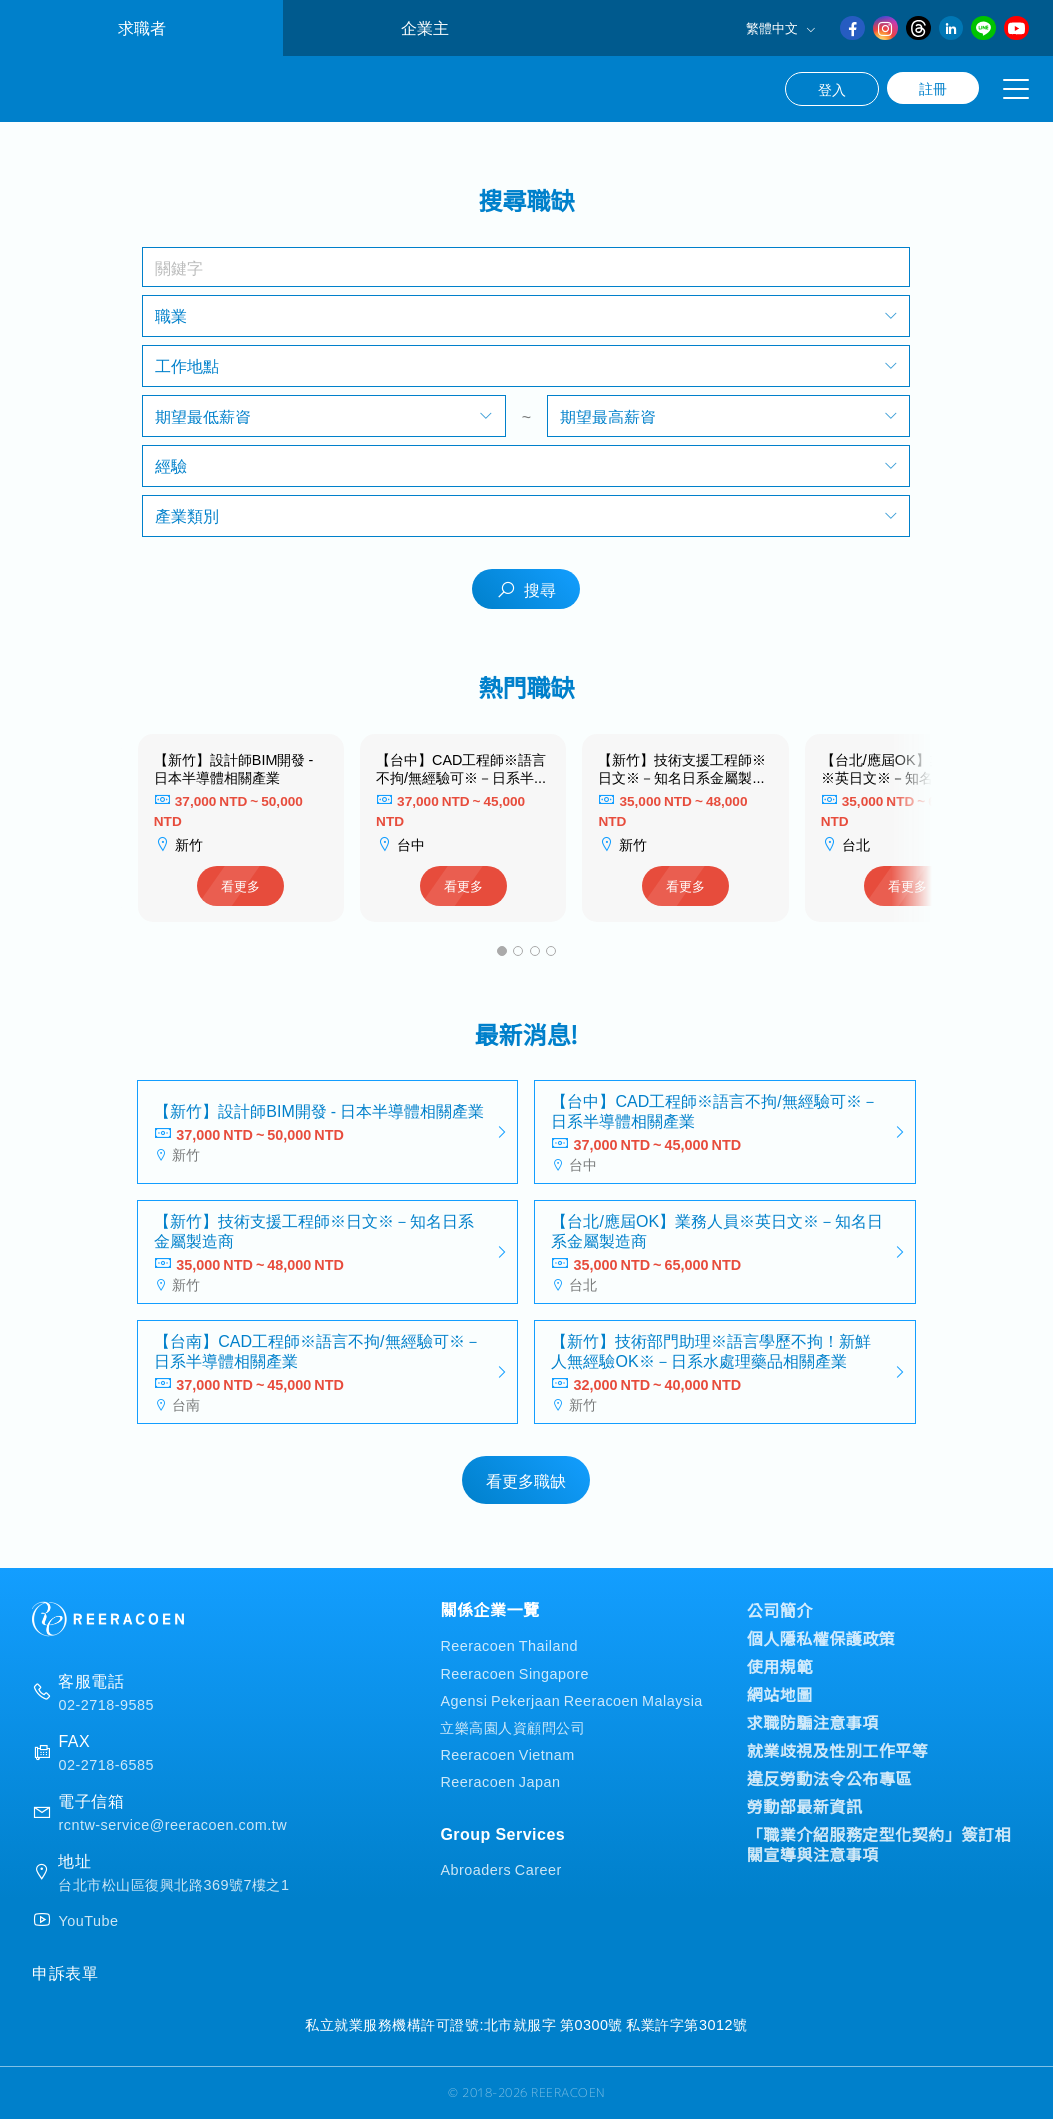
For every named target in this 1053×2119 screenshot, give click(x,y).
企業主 (425, 27)
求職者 (142, 27)
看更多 (240, 885)
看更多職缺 (526, 1480)
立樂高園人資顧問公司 (512, 1726)
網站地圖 (780, 1694)
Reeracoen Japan (500, 1780)
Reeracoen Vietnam (507, 1753)
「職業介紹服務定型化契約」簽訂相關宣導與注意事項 (879, 1844)
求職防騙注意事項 (813, 1722)
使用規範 (780, 1666)
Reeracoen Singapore (514, 1672)
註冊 (933, 88)
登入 (832, 89)
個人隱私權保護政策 (821, 1638)
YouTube (88, 1920)
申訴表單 (65, 1972)
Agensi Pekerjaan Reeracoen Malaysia (571, 1699)
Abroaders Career (500, 1868)
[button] (502, 951)
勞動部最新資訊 (805, 1806)
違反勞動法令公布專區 (829, 1778)
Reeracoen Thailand (509, 1644)
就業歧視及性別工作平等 (838, 1750)
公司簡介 (780, 1610)
